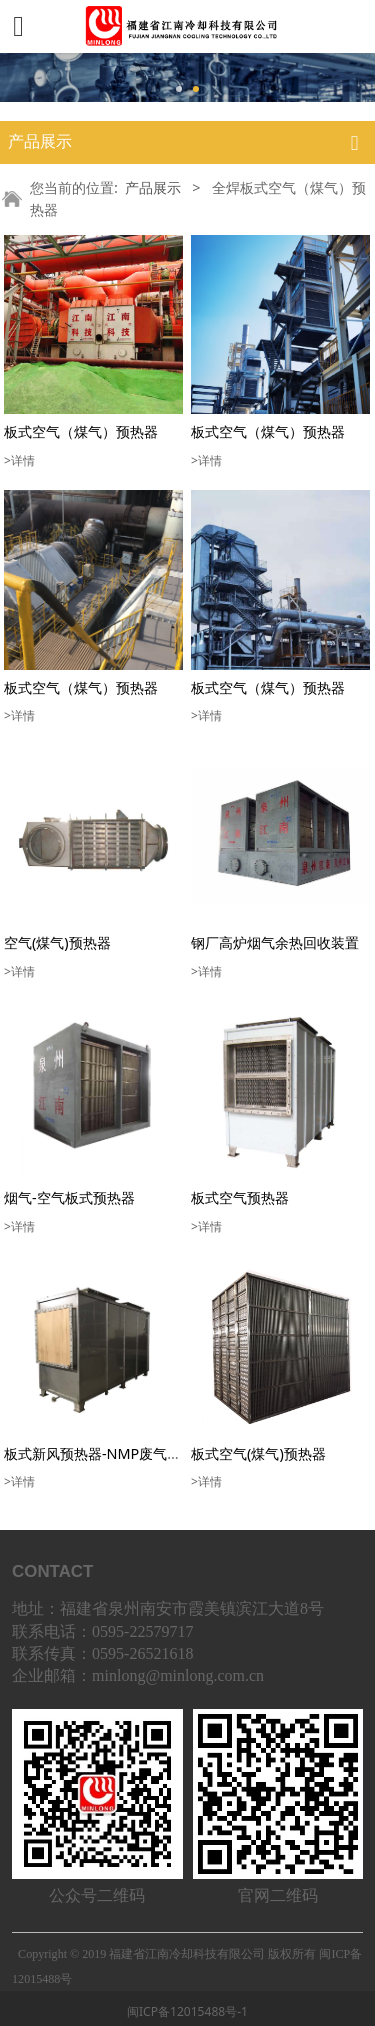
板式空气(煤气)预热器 (258, 1453)
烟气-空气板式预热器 (69, 1197)
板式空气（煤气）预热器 (81, 431)
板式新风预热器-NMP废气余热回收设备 (127, 1453)
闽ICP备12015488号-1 (187, 2011)
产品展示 (153, 187)
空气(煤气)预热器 (57, 942)
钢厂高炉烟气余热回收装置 (275, 942)
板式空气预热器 (240, 1197)
